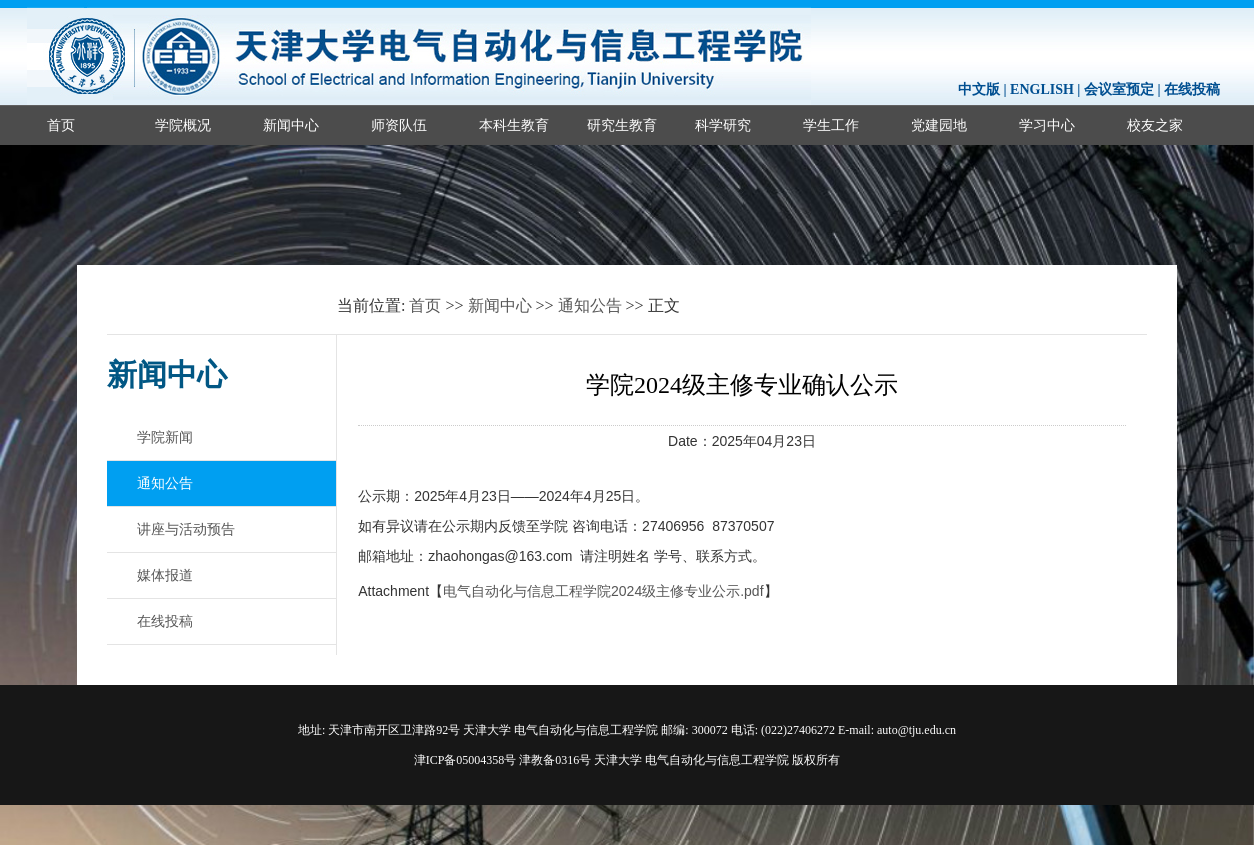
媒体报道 (165, 575)
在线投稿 (1192, 89)
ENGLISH (1042, 89)
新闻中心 (291, 125)
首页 (61, 125)
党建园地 (939, 125)
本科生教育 (514, 125)
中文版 (979, 89)
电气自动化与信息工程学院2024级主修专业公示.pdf (603, 591)
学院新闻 (165, 437)
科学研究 (723, 125)
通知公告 (590, 305)
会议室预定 (1119, 89)
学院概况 (183, 125)
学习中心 (1047, 125)
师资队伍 (399, 125)
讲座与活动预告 (186, 529)
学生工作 (831, 125)
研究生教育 (622, 125)
